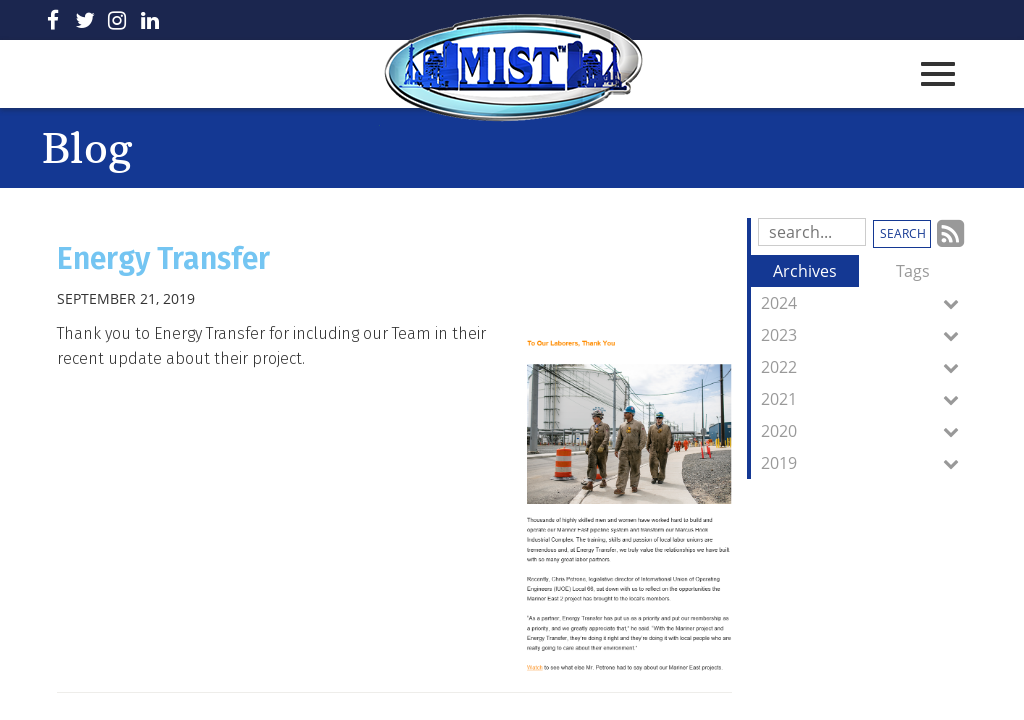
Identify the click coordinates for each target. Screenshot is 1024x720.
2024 (864, 303)
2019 (864, 463)
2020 (864, 431)
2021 (864, 399)
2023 (864, 335)
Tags (913, 271)
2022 (864, 367)
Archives (805, 271)
